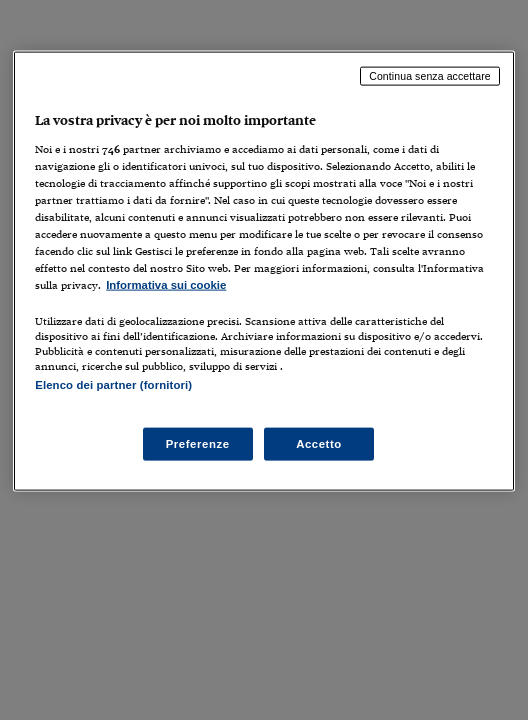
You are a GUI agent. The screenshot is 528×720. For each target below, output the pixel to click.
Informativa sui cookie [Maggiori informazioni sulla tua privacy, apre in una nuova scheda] (166, 285)
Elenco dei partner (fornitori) (113, 385)
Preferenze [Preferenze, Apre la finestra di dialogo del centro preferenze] (198, 443)
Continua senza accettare (430, 76)
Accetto (319, 443)
